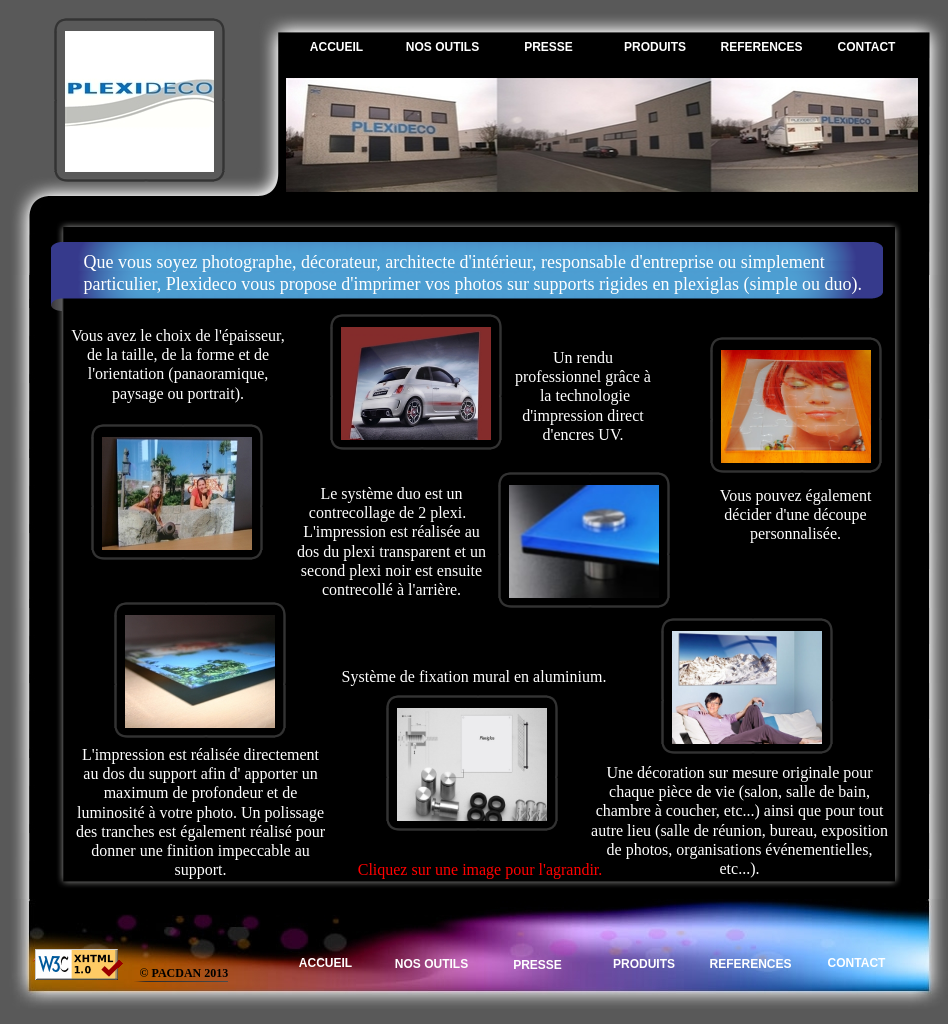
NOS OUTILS (442, 47)
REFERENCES (761, 47)
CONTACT (867, 47)
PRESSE (548, 47)
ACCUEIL (336, 47)
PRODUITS (655, 47)
